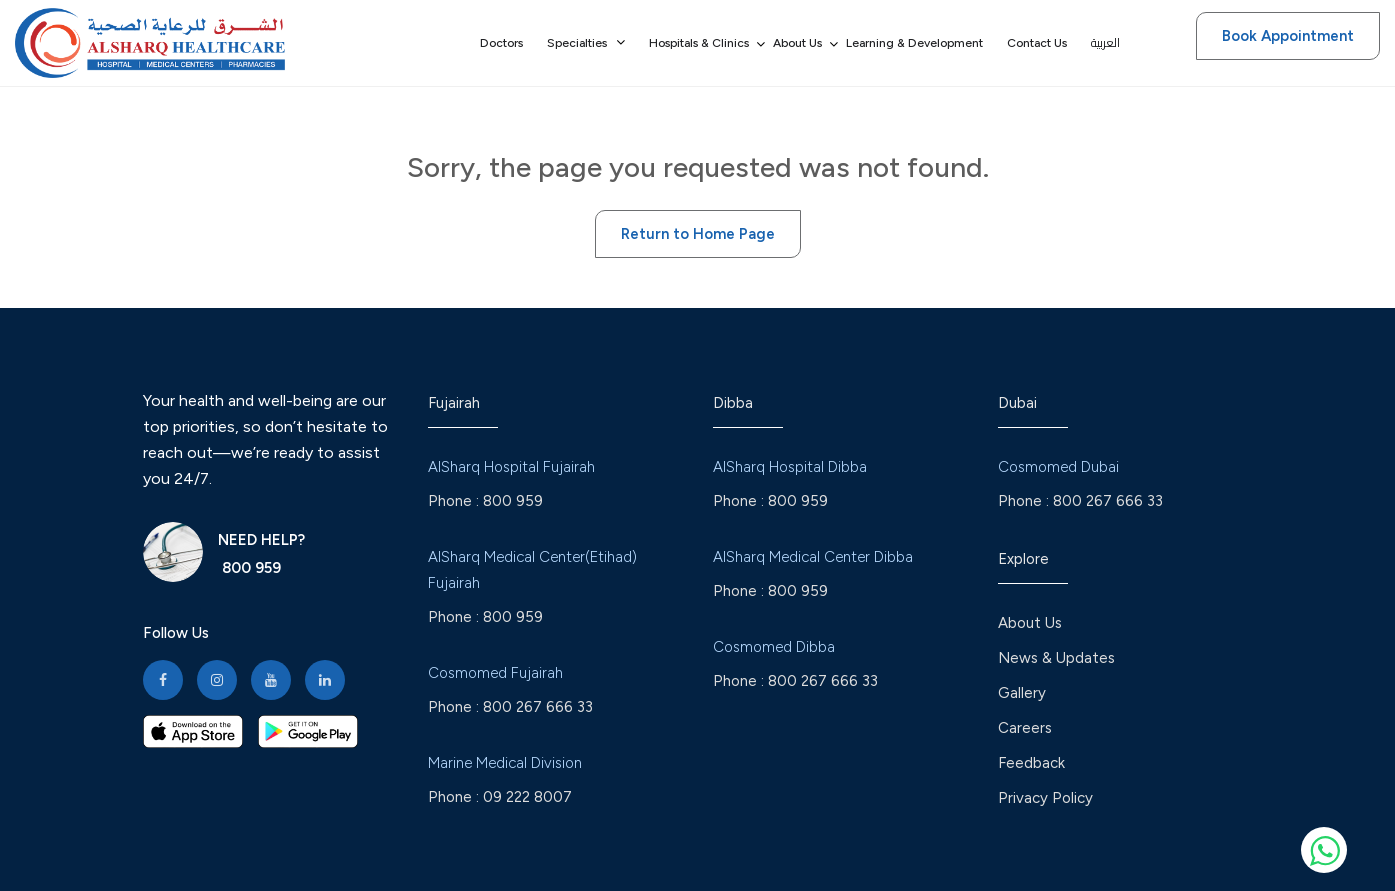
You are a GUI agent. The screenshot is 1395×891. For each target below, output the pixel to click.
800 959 (249, 568)
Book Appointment (1288, 36)
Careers (1025, 728)
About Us (1030, 623)
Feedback (1031, 763)
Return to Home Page (698, 234)
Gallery (1022, 693)
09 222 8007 (527, 797)
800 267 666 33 (538, 707)
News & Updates (1056, 658)
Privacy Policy (1045, 798)
